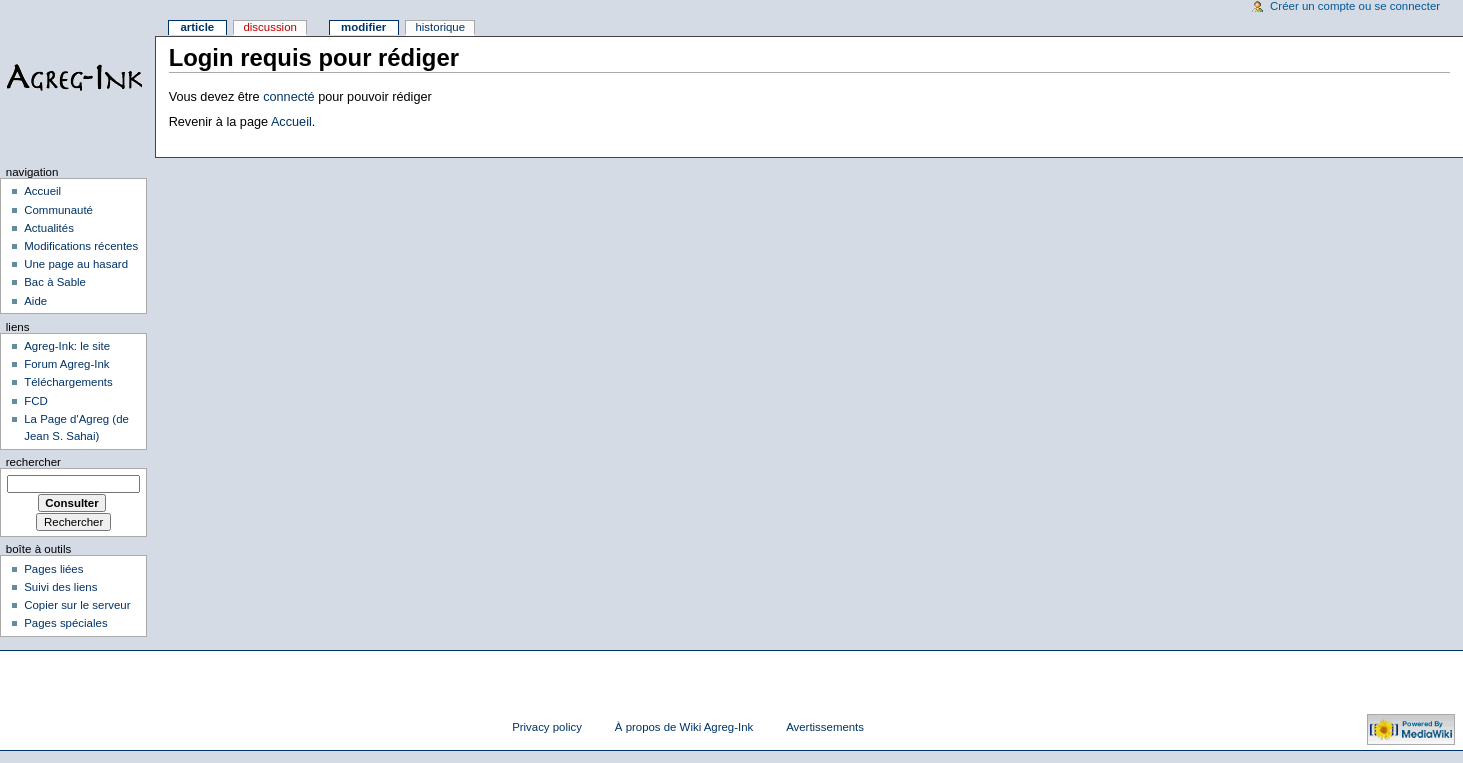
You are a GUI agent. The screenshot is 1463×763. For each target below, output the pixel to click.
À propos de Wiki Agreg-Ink (684, 727)
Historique (440, 27)
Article (197, 27)
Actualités (49, 228)
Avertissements (825, 727)
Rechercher (33, 462)
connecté (289, 97)
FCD (36, 401)
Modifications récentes (81, 246)
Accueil (291, 122)
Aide (35, 301)
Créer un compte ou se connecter (1355, 6)
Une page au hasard (76, 264)
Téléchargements (68, 382)
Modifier (363, 27)
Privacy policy (547, 727)
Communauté (58, 210)
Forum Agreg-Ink (66, 364)
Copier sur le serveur (77, 605)
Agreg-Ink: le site (67, 346)
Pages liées (53, 569)
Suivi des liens (60, 587)
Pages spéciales (65, 623)
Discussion (269, 27)
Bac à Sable (55, 282)
